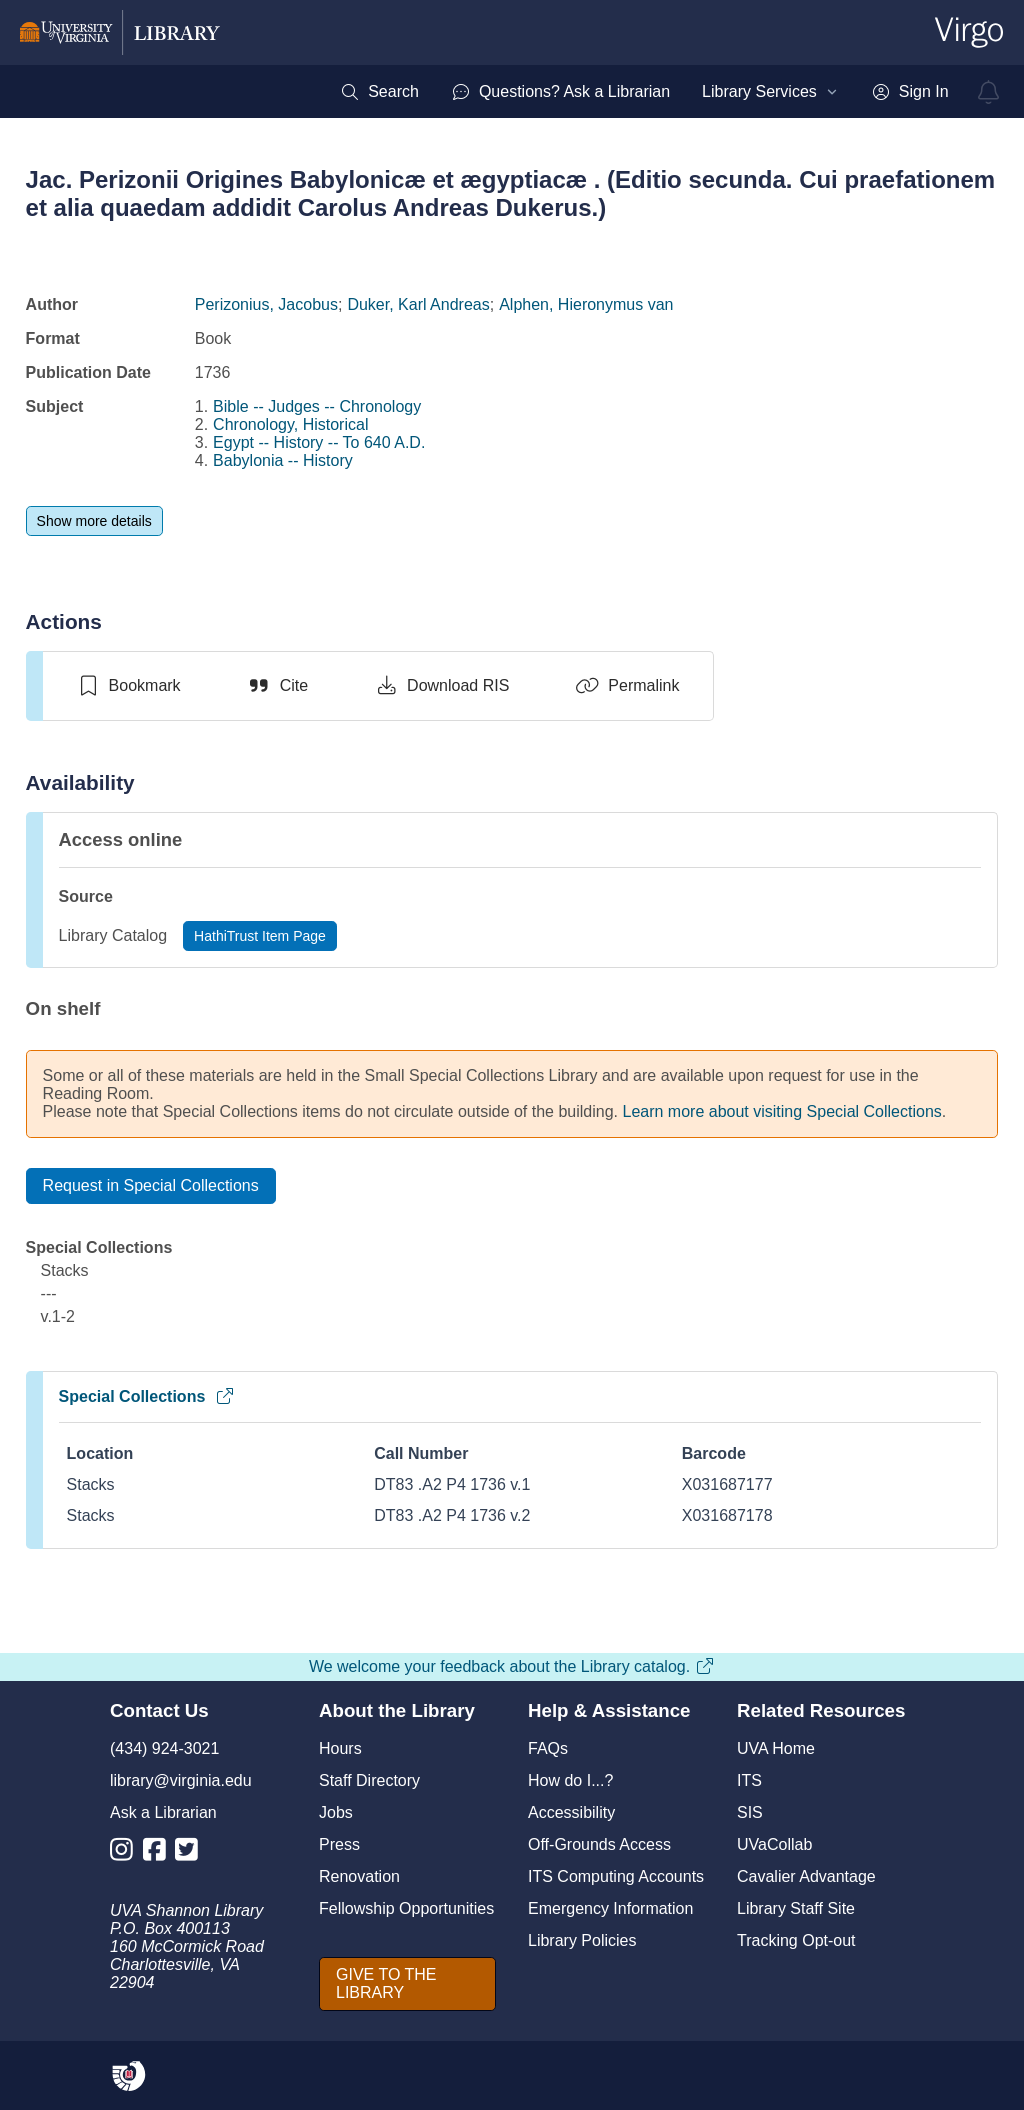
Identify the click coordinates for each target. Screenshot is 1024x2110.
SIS (750, 1812)
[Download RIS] (441, 686)
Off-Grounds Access (599, 1844)
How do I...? (570, 1780)
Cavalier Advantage (806, 1876)
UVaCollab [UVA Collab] (774, 1844)
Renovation (359, 1876)
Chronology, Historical (290, 424)
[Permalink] (627, 686)
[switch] (128, 686)
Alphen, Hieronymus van (586, 304)
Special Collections (147, 1396)
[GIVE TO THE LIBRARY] (407, 1984)
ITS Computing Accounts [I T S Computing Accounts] (616, 1876)
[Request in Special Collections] (151, 1186)
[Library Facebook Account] (159, 1853)
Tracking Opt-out (796, 1940)
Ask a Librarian (163, 1812)
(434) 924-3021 (164, 1748)
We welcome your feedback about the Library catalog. (512, 1666)
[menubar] (644, 92)
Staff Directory (369, 1780)
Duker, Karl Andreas (418, 304)
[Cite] (277, 686)
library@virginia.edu (181, 1780)
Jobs (336, 1812)
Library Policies (582, 1940)
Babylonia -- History (283, 460)
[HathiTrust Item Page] (260, 936)
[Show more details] (94, 521)
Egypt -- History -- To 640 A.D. (319, 442)
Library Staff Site (796, 1908)
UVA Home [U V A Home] (776, 1748)
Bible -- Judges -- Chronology (317, 406)
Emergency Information (610, 1908)
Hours (340, 1748)
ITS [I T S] (749, 1780)
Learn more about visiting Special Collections (782, 1111)
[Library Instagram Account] (126, 1853)
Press (339, 1844)
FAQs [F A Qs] (548, 1748)
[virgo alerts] (989, 92)
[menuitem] (379, 92)
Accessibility (571, 1812)
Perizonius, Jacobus (266, 304)
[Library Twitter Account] (191, 1853)
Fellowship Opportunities (406, 1908)
